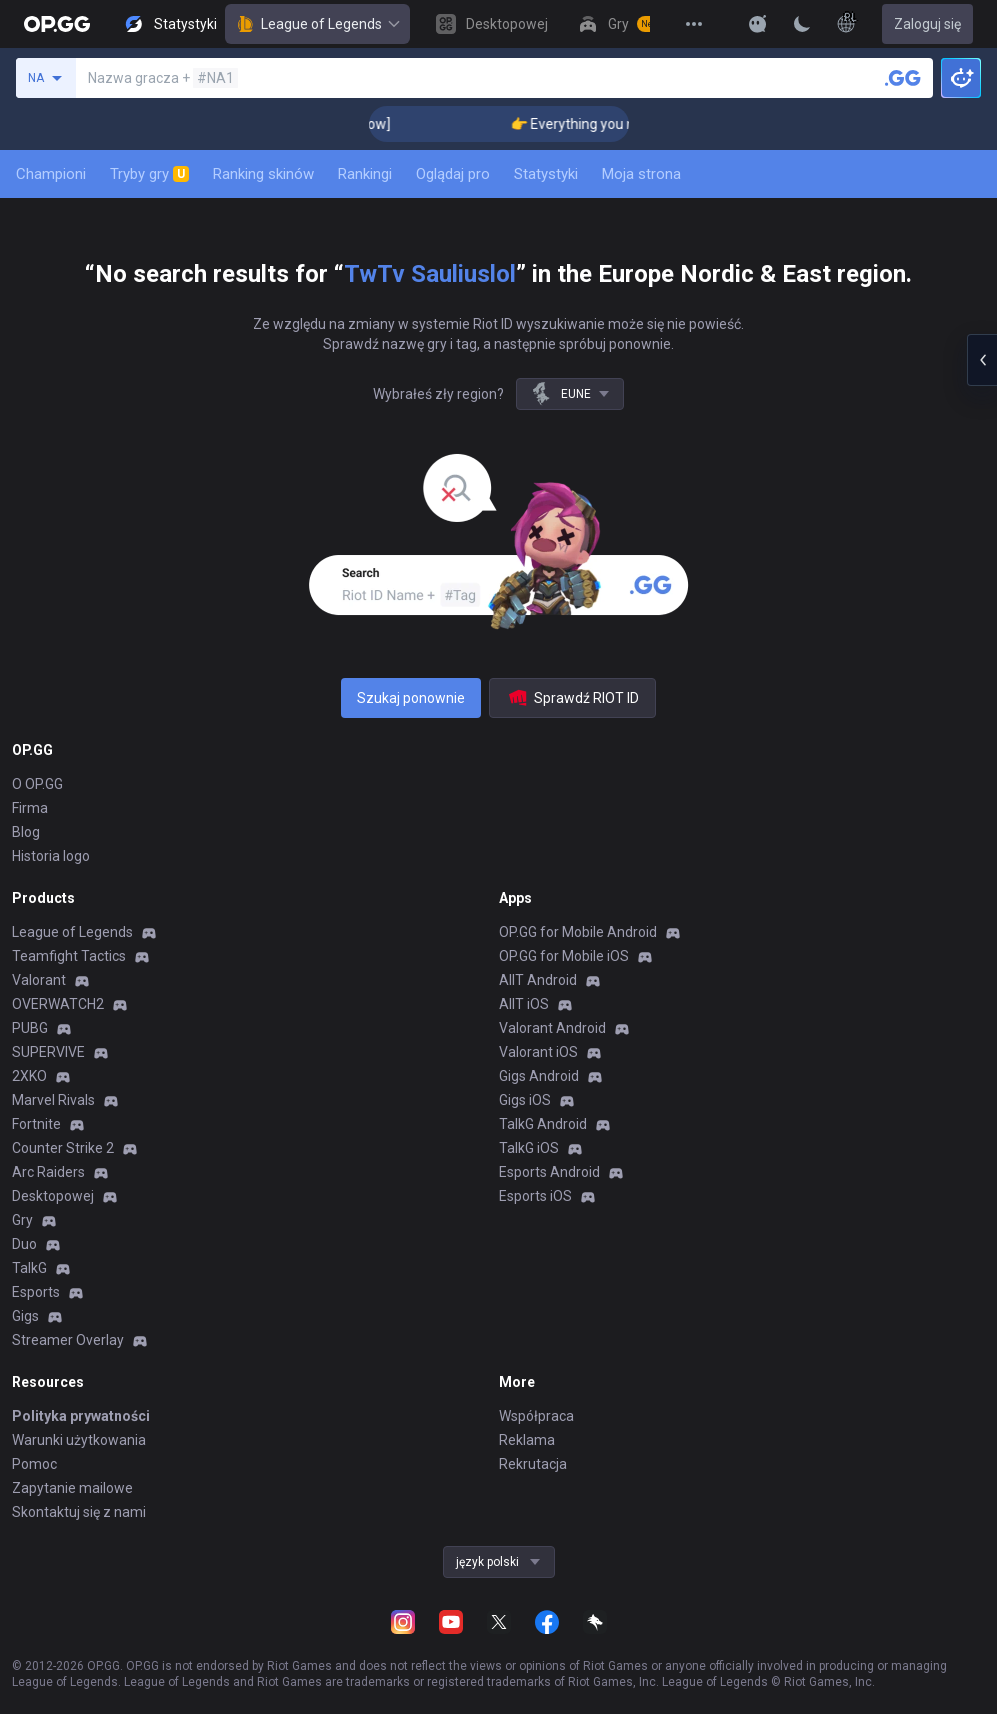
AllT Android (538, 980)
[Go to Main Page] (57, 24)
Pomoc (34, 1464)
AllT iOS (524, 1004)
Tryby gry (149, 174)
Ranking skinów (263, 174)
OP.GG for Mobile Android (578, 932)
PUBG (30, 1028)
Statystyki (546, 174)
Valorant (39, 980)
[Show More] (758, 24)
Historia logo (51, 856)
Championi (51, 174)
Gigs (25, 1316)
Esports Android (549, 1172)
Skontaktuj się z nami (79, 1512)
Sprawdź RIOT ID (572, 698)
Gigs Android (539, 1076)
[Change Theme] (802, 24)
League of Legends (317, 24)
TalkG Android (543, 1124)
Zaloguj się (927, 24)
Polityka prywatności (81, 1416)
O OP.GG (37, 784)
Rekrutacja (533, 1464)
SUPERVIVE (48, 1052)
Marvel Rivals (53, 1100)
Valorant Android (552, 1028)
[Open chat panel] (982, 360)
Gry (22, 1220)
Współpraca (536, 1416)
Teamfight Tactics (69, 956)
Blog (26, 832)
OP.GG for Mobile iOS (564, 956)
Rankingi (365, 174)
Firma (30, 808)
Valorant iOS (538, 1052)
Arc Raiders (48, 1172)
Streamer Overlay (68, 1340)
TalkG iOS (529, 1148)
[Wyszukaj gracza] (903, 78)
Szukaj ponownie (411, 698)
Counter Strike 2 (63, 1148)
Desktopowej (53, 1196)
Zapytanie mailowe (72, 1488)
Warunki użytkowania (79, 1440)
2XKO (29, 1076)
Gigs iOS (525, 1100)
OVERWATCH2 (58, 1004)
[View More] (694, 24)
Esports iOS (535, 1196)
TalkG (29, 1268)
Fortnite (36, 1124)
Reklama (527, 1440)
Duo (24, 1244)
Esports (36, 1292)
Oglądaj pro (453, 174)
